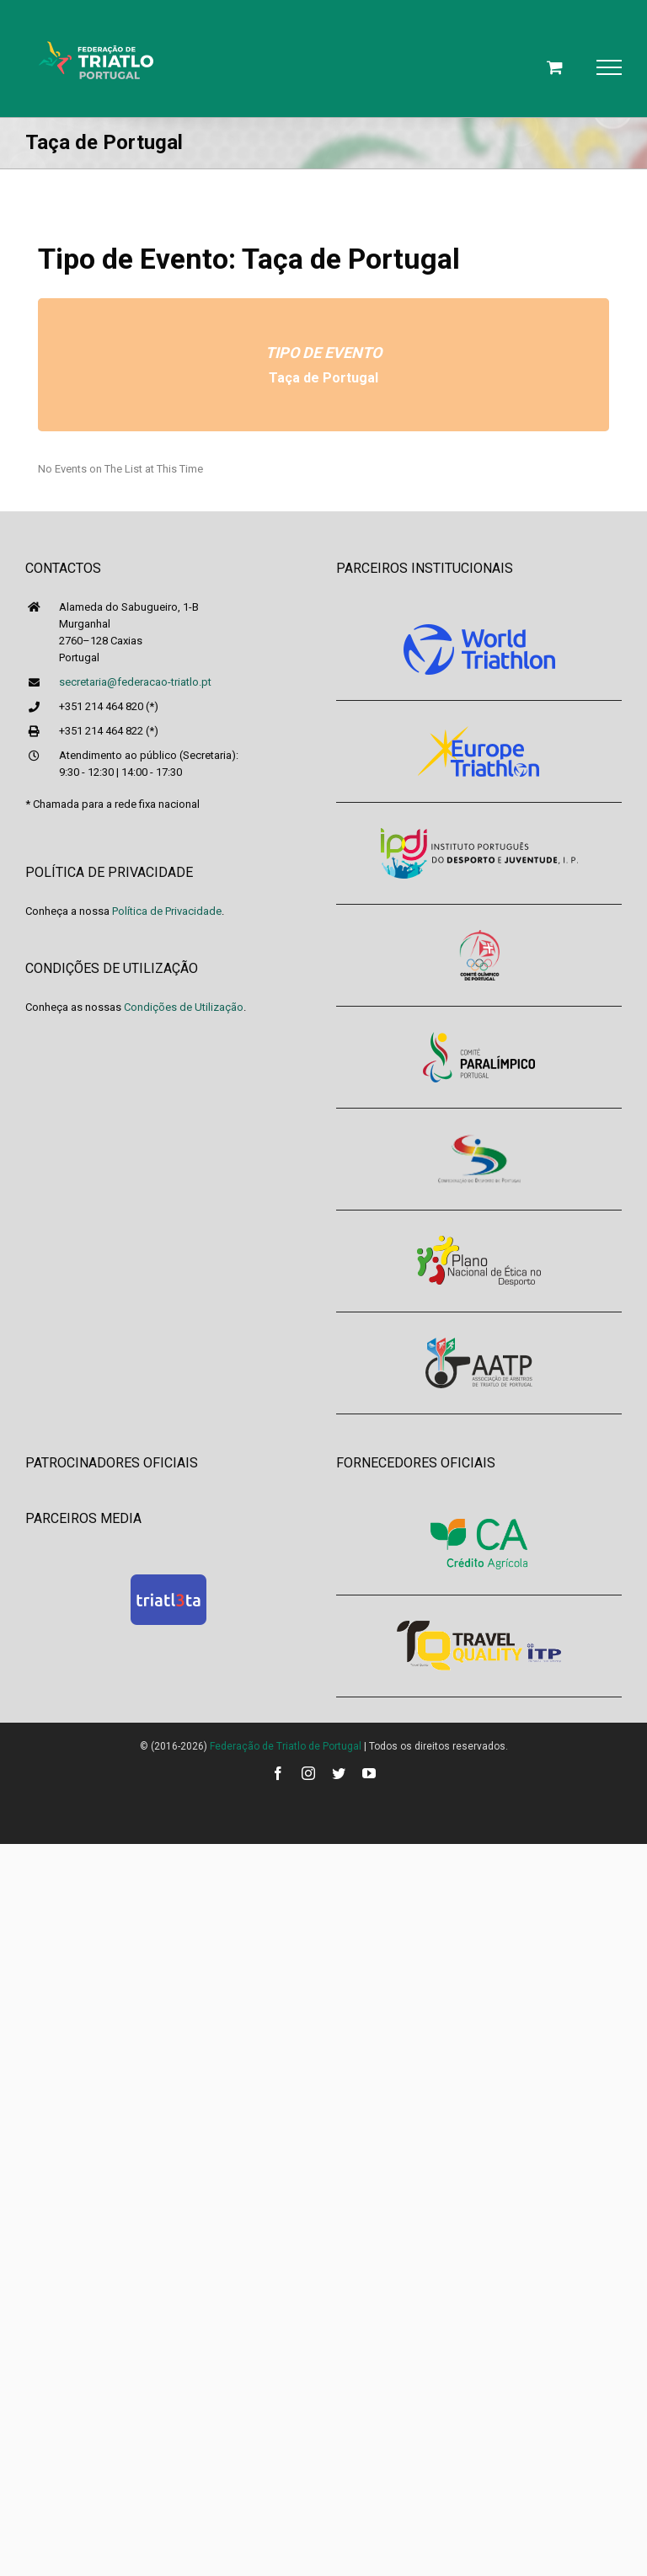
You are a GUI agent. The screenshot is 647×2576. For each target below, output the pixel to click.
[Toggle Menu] (609, 67)
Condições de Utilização (183, 1007)
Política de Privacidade (167, 911)
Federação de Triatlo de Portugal (285, 1746)
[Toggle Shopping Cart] (555, 67)
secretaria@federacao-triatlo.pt (135, 682)
